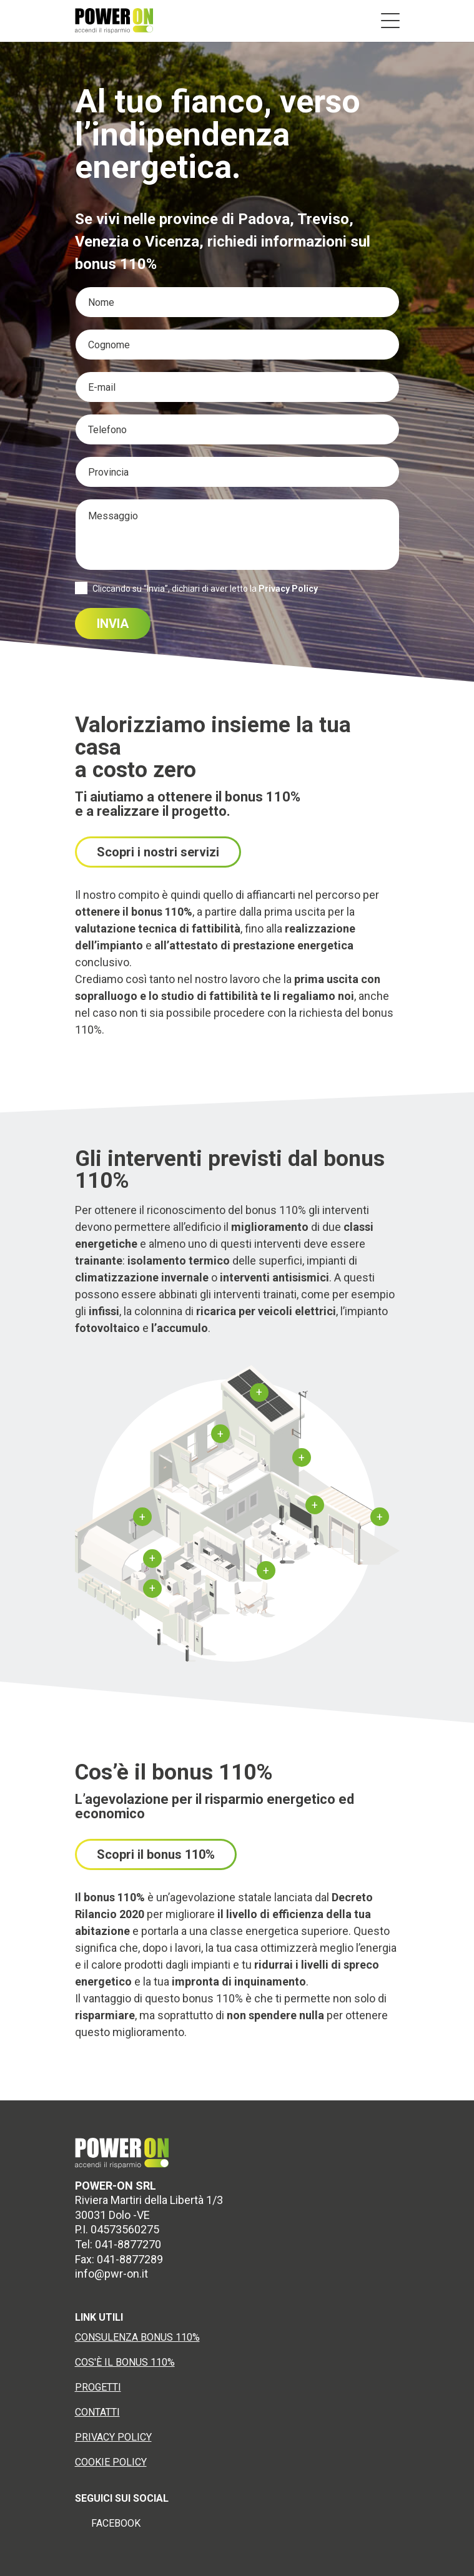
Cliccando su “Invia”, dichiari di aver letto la (205, 589)
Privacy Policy (288, 589)
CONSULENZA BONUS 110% (137, 2337)
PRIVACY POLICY (113, 2437)
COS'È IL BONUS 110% (125, 2362)
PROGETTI (98, 2387)
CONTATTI (97, 2412)
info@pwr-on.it (111, 2273)
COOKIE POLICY (111, 2462)
